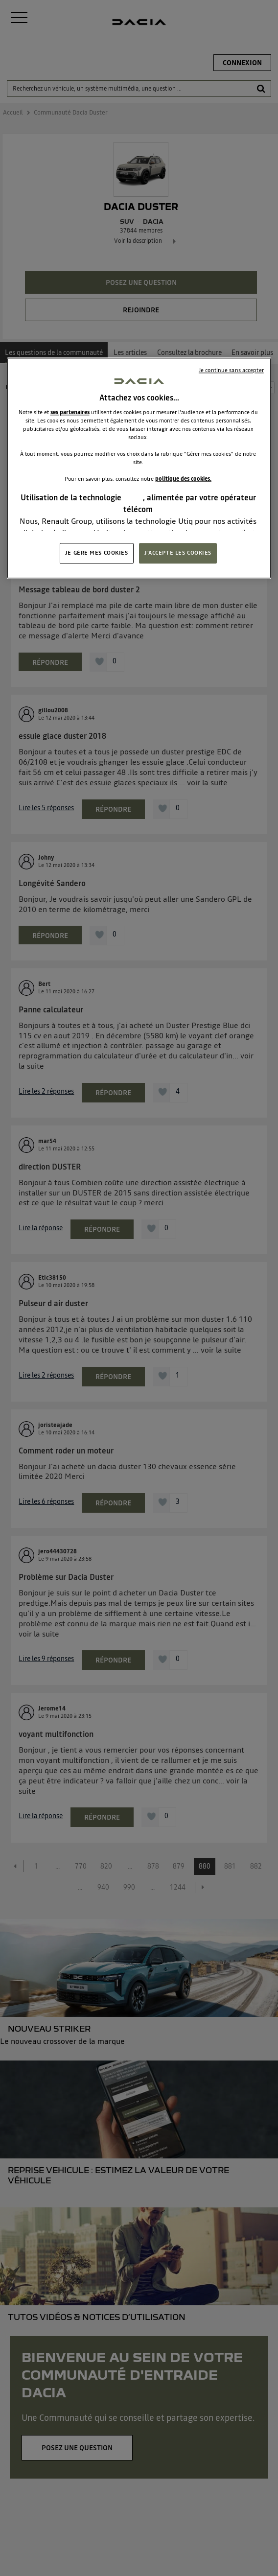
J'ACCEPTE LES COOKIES (177, 553)
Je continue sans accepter (231, 371)
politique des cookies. (183, 479)
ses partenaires (70, 412)
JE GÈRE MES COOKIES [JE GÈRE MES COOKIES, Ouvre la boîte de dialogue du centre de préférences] (96, 553)
